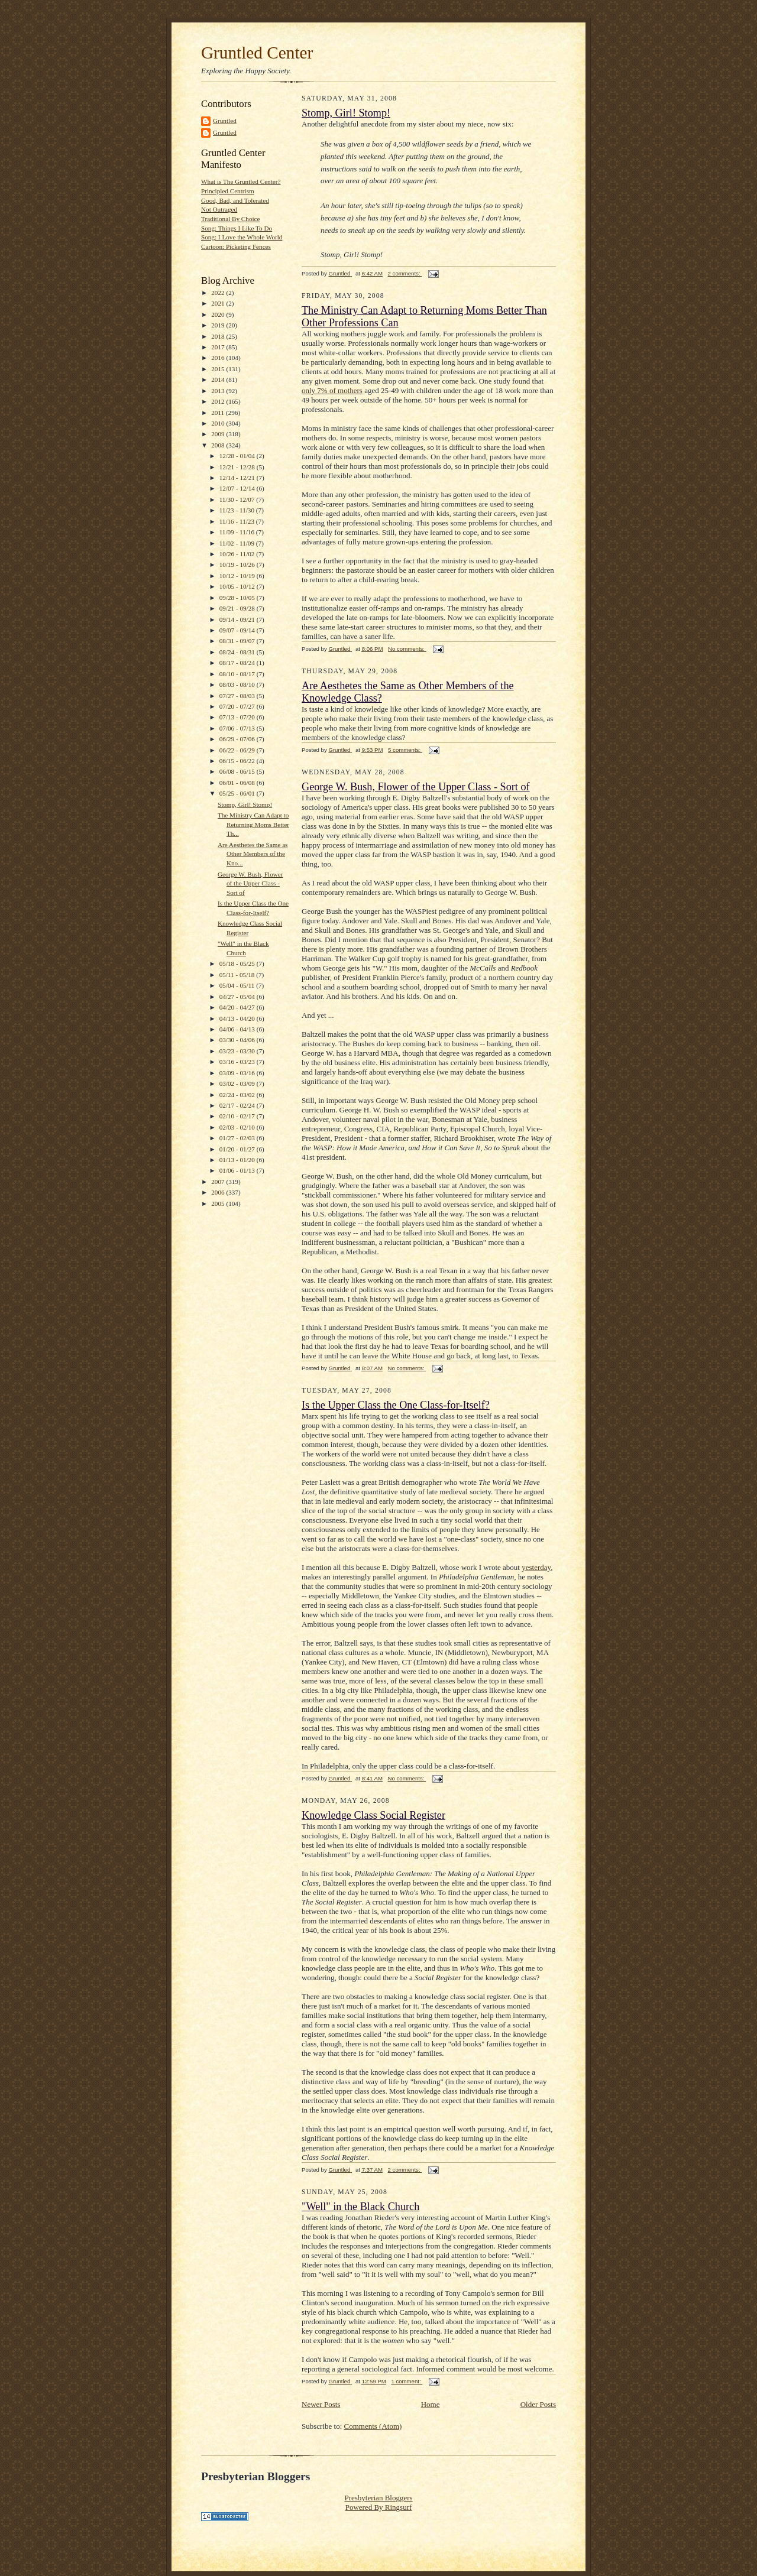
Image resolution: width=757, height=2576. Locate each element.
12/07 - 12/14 (238, 488)
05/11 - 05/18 (238, 974)
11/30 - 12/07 (238, 499)
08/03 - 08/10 (238, 684)
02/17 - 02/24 (238, 1105)
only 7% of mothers (332, 390)
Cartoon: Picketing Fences (236, 246)
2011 (218, 412)
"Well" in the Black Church (360, 2206)
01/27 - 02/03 (238, 1137)
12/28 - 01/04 (238, 455)
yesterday (536, 1567)
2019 (218, 325)
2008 (218, 445)
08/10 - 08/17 (238, 673)
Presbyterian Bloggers (378, 2497)
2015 (218, 368)
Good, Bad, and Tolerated (235, 200)
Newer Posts (321, 2404)
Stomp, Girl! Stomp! (245, 804)
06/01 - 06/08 (238, 782)
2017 (218, 347)
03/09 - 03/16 (238, 1072)
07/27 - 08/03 (238, 695)
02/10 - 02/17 (238, 1116)
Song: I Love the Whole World (241, 237)
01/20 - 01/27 (238, 1149)
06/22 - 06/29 (238, 750)
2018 (218, 336)
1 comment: (406, 2381)
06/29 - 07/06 (238, 738)
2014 (218, 379)
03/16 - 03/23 (238, 1061)
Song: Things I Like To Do (236, 228)
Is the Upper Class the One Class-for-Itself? (396, 1405)
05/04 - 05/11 (238, 985)
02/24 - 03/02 (238, 1094)
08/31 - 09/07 (238, 640)
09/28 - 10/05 (238, 597)
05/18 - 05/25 (238, 963)
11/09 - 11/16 (237, 532)
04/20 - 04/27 (238, 1007)
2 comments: (405, 273)
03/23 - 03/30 (238, 1051)
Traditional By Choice (230, 218)
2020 (218, 314)
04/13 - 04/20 (238, 1018)
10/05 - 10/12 (238, 586)
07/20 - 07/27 (238, 706)
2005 (218, 1203)
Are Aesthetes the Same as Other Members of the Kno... (253, 854)
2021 (218, 303)
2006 (218, 1192)
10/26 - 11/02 (238, 553)
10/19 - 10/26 (238, 564)
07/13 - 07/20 (238, 717)
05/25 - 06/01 (238, 793)
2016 (218, 357)
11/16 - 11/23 (237, 521)
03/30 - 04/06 (238, 1039)
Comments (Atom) (373, 2426)
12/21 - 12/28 (238, 467)
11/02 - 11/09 (237, 543)
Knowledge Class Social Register (373, 1815)
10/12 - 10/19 (238, 575)
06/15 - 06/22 (238, 760)
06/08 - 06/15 (238, 771)
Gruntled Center (257, 52)
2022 (218, 292)
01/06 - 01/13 (238, 1170)
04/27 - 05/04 (238, 996)
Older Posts (538, 2404)
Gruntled (225, 120)
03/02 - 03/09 (238, 1083)
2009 (218, 433)
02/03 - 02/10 (238, 1127)
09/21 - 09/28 (238, 608)
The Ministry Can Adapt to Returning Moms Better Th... (253, 824)
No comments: (407, 648)
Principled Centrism (227, 190)
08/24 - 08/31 (238, 652)
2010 (218, 423)
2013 (218, 390)
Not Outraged (219, 209)
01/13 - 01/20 (238, 1159)
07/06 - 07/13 (238, 728)
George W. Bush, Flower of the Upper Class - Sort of (250, 883)
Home (430, 2404)
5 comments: (405, 750)
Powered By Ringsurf (378, 2507)
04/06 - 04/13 (238, 1029)
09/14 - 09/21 (238, 619)
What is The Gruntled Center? (240, 181)
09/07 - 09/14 (238, 630)
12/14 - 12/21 (238, 477)
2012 (218, 401)
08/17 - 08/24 (238, 662)
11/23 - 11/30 (237, 510)
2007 (218, 1181)
